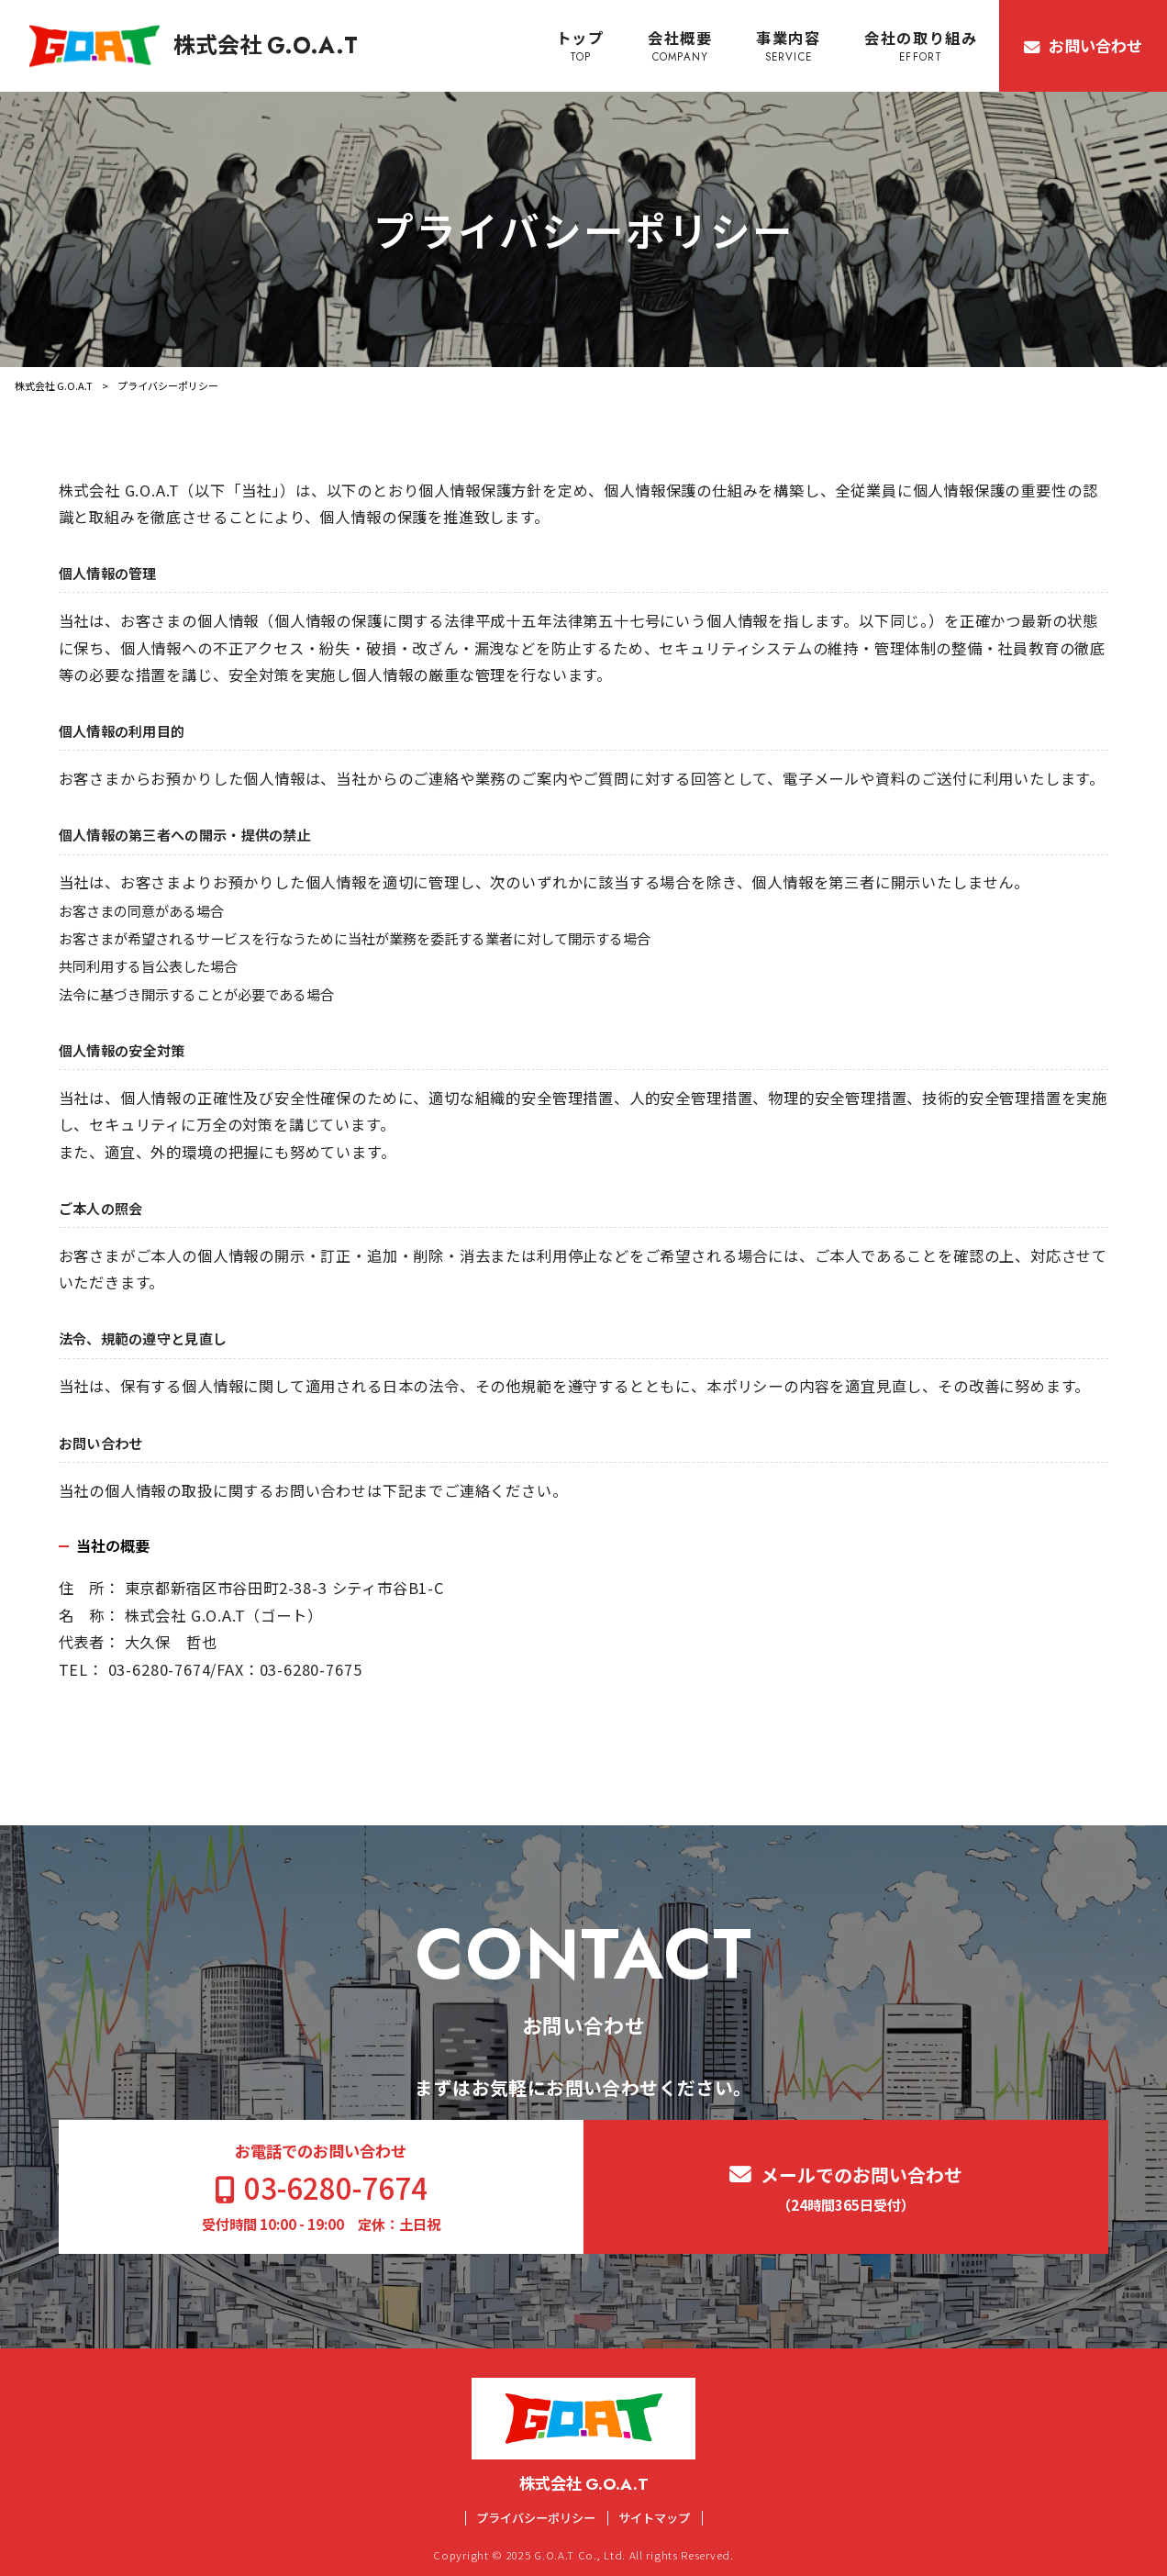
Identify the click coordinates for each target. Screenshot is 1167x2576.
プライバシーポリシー (535, 2518)
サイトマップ (654, 2518)
